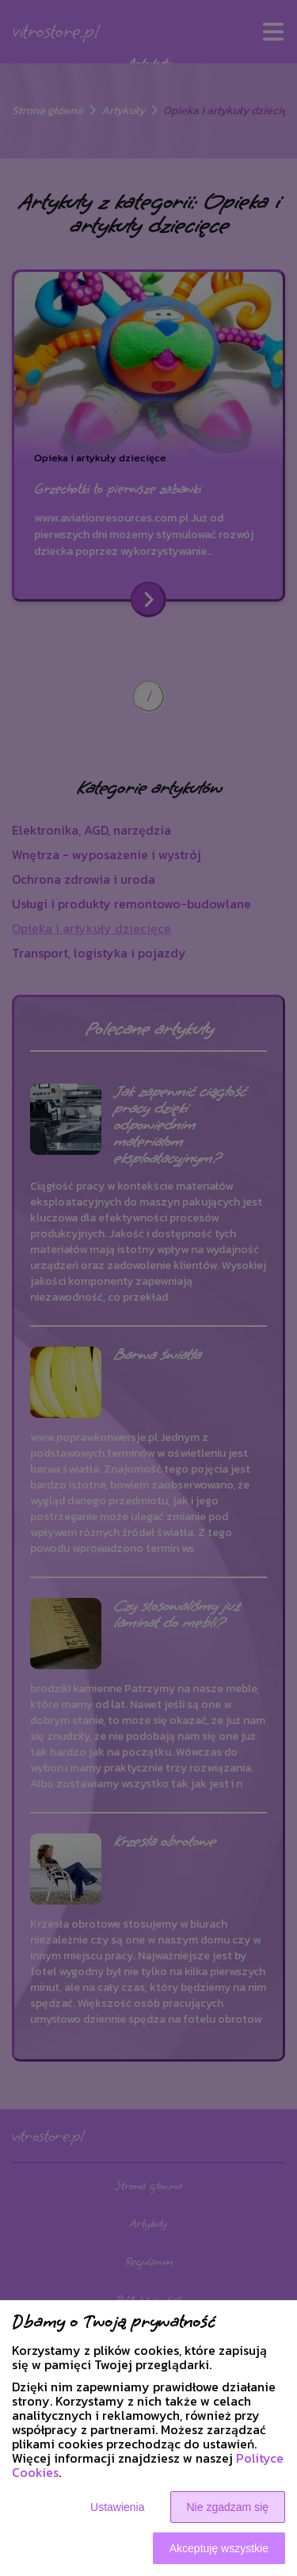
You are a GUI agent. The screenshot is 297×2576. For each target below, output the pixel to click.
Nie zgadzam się (228, 2507)
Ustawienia (117, 2507)
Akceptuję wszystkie (218, 2548)
